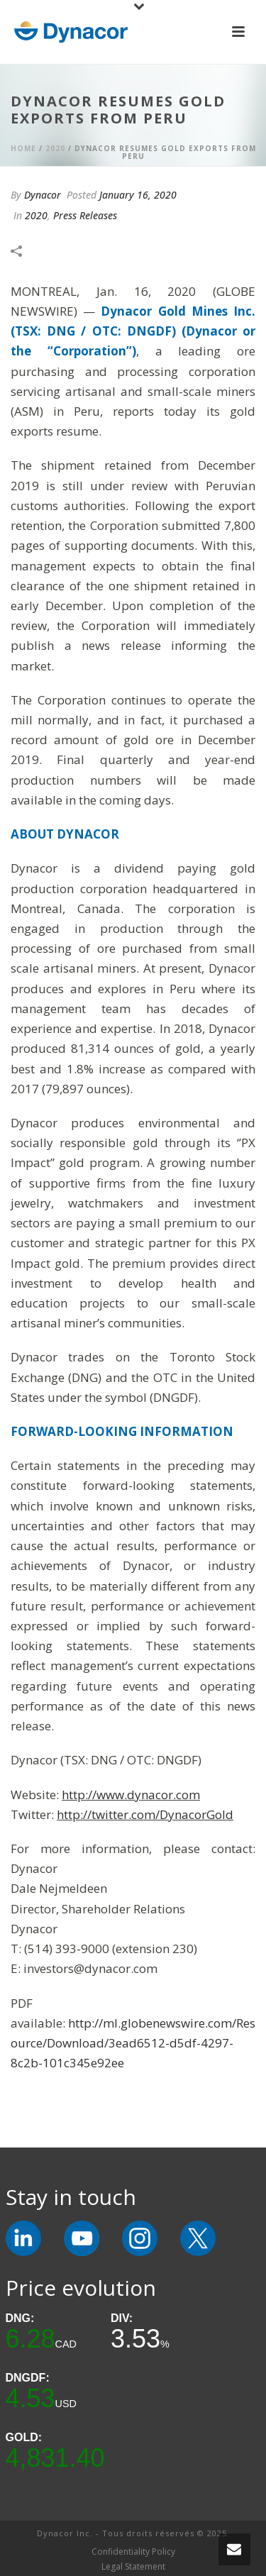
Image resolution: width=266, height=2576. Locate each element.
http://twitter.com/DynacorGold (145, 1814)
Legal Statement (133, 2566)
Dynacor (42, 194)
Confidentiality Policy (133, 2552)
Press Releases (85, 215)
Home (23, 148)
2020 (55, 148)
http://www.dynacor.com (131, 1794)
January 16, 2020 (138, 194)
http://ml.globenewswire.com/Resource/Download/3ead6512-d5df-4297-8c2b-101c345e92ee (133, 2043)
